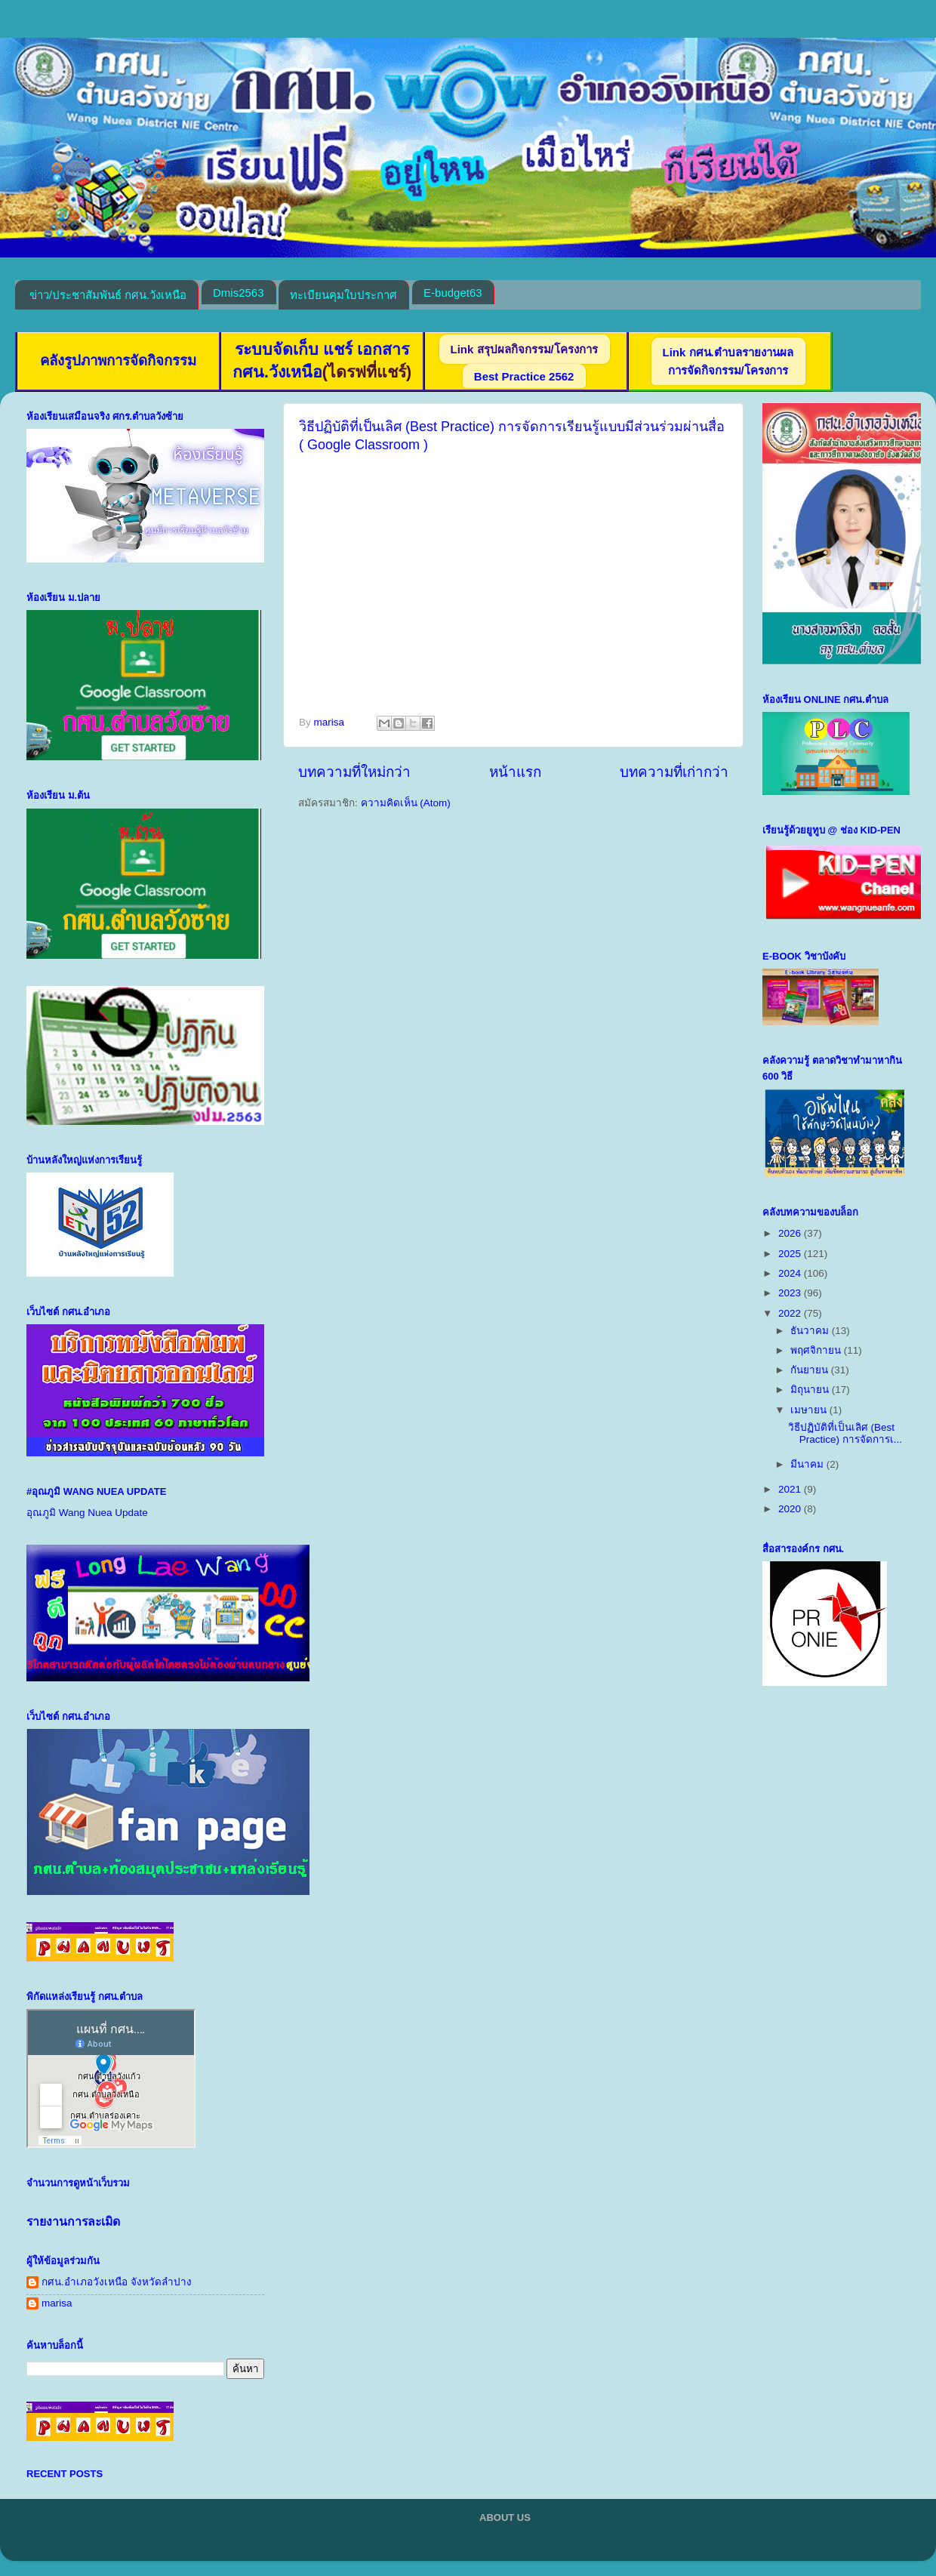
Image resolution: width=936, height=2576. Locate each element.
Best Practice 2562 (524, 376)
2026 (791, 1233)
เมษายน (810, 1410)
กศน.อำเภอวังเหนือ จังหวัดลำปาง (117, 2282)
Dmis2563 (238, 292)
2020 (791, 1508)
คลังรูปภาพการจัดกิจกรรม (118, 360)
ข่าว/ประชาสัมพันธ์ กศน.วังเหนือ (108, 294)
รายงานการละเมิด (73, 2221)
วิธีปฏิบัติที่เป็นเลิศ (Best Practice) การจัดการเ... (845, 1433)
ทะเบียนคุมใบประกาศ (343, 294)
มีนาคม (808, 1464)
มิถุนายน (811, 1389)
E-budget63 (452, 292)
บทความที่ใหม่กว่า (354, 772)
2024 (791, 1273)
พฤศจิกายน (817, 1350)
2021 (791, 1489)
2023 (791, 1293)
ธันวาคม (811, 1330)
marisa (57, 2303)
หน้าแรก (515, 772)
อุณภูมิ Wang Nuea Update (87, 1512)
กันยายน (810, 1370)
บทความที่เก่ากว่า (674, 772)
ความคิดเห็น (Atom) (406, 803)
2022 (791, 1313)
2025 (791, 1253)
